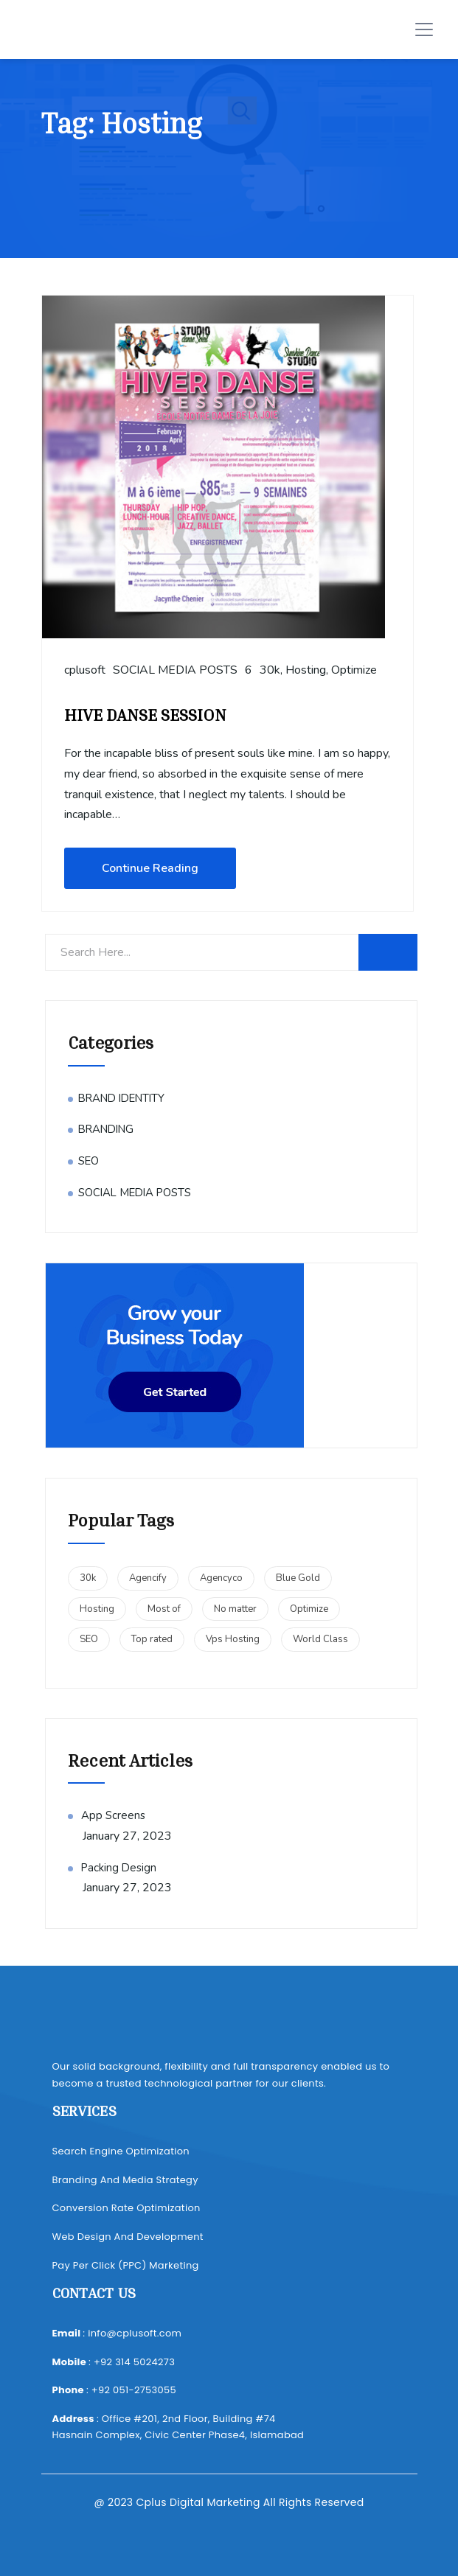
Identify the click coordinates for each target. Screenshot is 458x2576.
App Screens (113, 1815)
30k (270, 670)
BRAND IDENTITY (121, 1098)
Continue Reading (150, 868)
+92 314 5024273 (134, 2362)
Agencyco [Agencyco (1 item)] (221, 1578)
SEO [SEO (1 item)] (89, 1639)
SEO (88, 1160)
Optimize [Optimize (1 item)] (309, 1609)
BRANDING (105, 1129)
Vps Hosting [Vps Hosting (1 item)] (233, 1639)
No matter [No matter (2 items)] (235, 1609)
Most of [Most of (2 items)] (164, 1609)
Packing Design (118, 1867)
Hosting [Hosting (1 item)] (97, 1609)
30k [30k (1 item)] (88, 1578)
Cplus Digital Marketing (198, 2502)
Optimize (354, 670)
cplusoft (84, 670)
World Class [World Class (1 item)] (320, 1639)
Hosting (305, 670)
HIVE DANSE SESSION (145, 715)
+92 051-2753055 (133, 2390)
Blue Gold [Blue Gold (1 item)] (298, 1578)
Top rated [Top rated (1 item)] (152, 1639)
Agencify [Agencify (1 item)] (148, 1578)
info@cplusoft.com (134, 2333)
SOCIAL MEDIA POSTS (175, 670)
